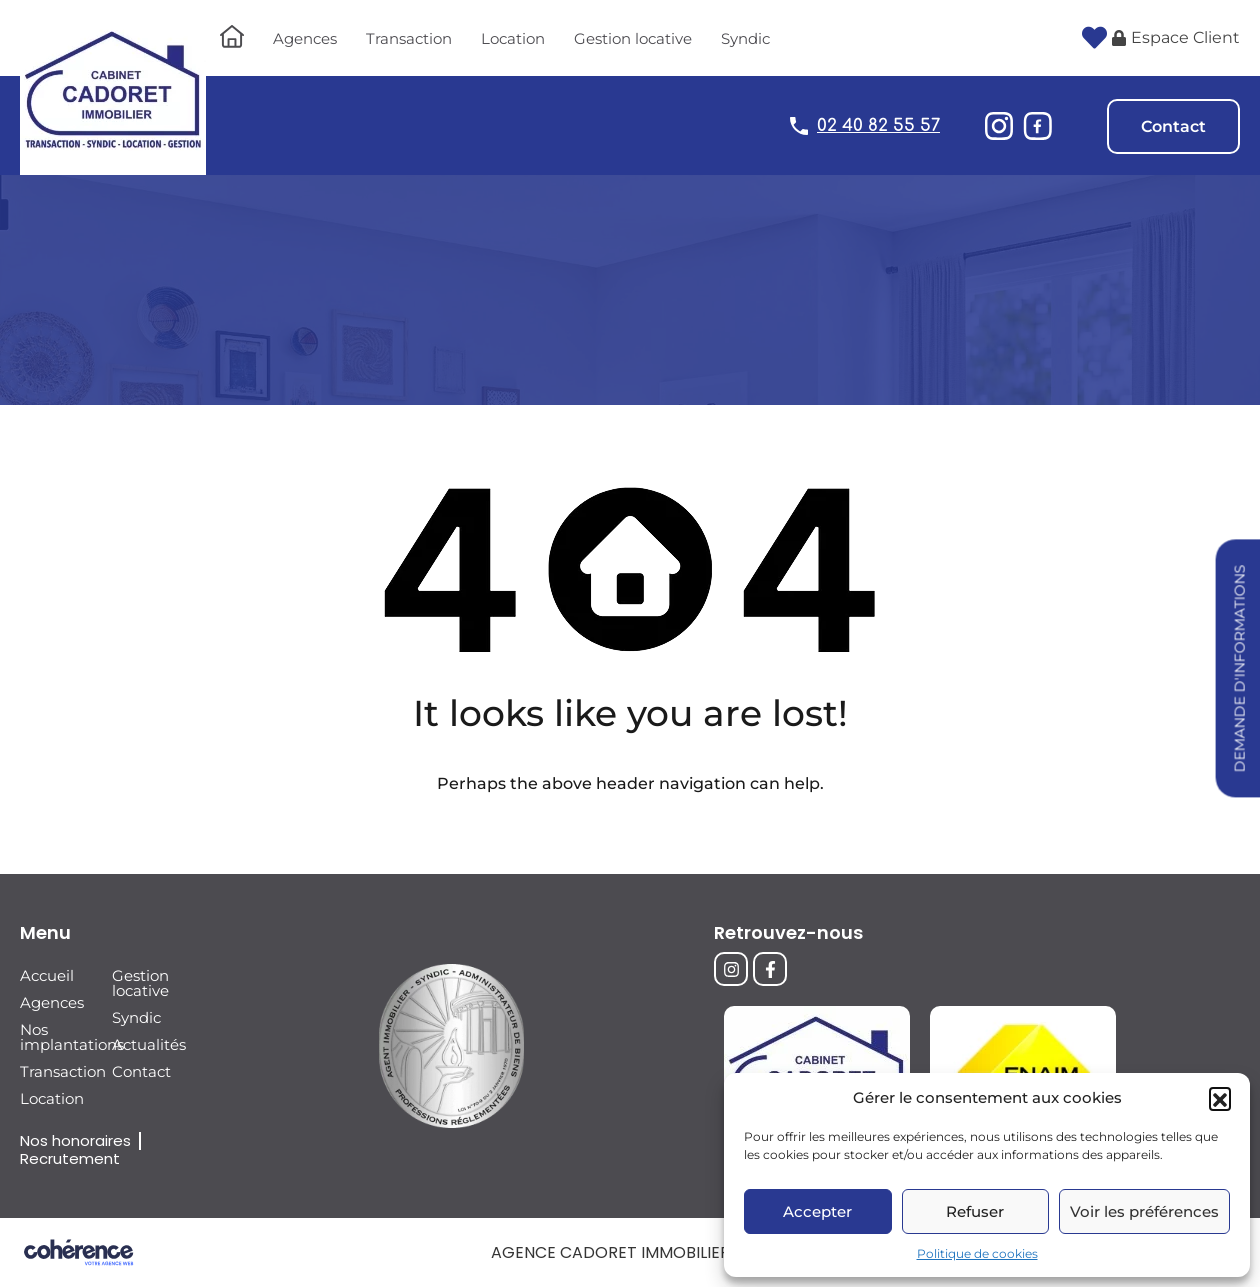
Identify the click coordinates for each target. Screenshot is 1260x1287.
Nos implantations (58, 1037)
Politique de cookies (977, 1253)
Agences (305, 38)
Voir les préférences (1144, 1211)
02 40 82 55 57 (878, 125)
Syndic (745, 38)
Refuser (975, 1211)
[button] (1220, 1098)
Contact (1173, 126)
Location (513, 38)
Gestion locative (633, 38)
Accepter (817, 1211)
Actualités (149, 1044)
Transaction (409, 38)
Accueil (47, 975)
